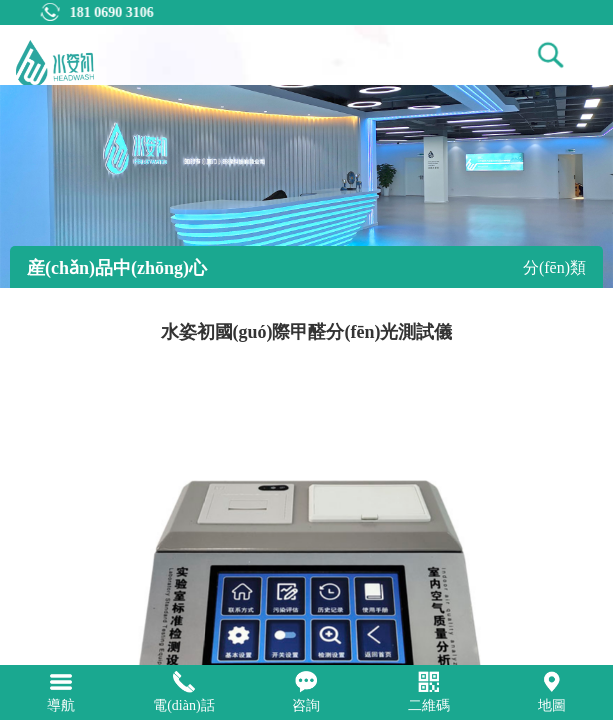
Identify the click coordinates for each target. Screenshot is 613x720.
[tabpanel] (306, 186)
